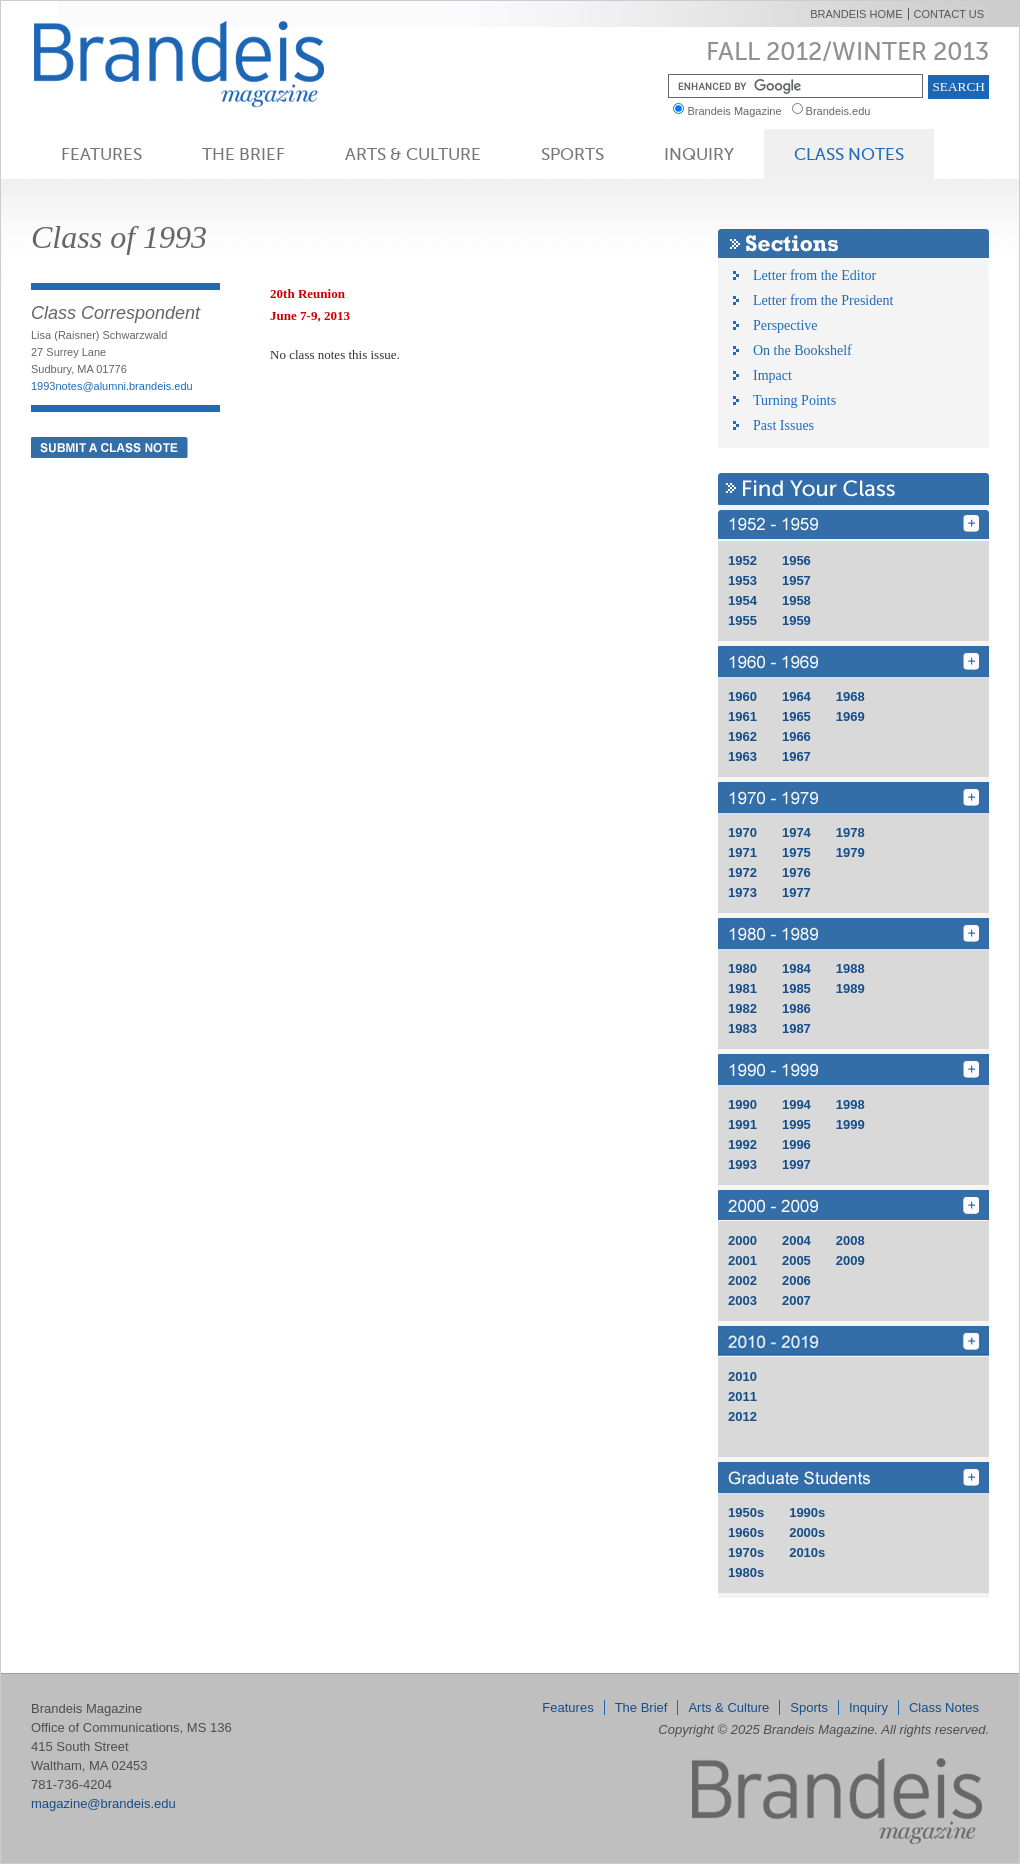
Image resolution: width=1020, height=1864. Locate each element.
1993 (742, 1164)
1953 (742, 580)
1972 (742, 872)
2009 (850, 1260)
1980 (742, 968)
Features (101, 154)
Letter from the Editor (814, 275)
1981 (742, 988)
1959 (796, 620)
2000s (807, 1532)
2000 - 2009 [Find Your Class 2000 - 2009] (853, 1205)
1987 (796, 1028)
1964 (796, 696)
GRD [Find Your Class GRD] (853, 1477)
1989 (850, 988)
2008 (850, 1240)
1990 (742, 1104)
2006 (796, 1280)
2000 (742, 1240)
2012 (742, 1416)
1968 (850, 696)
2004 (796, 1240)
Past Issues (783, 425)
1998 (850, 1104)
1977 (796, 892)
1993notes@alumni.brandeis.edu (112, 386)
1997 (796, 1164)
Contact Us (949, 14)
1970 (742, 832)
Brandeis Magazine (212, 63)
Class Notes (849, 154)
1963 (742, 756)
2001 (742, 1260)
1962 (742, 736)
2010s (807, 1552)
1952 (742, 560)
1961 (742, 716)
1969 (850, 716)
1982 (742, 1008)
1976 (796, 872)
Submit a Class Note (109, 447)
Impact (772, 375)
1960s (746, 1532)
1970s (746, 1552)
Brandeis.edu (843, 111)
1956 (796, 560)
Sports (572, 154)
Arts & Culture (413, 154)
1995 (796, 1124)
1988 (850, 968)
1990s (807, 1512)
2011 (742, 1396)
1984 (796, 968)
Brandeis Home (856, 14)
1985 (796, 988)
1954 (742, 600)
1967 (796, 756)
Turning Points (794, 400)
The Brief (243, 154)
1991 (742, 1124)
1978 (850, 832)
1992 (742, 1144)
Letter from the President (823, 300)
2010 (742, 1376)
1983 (742, 1028)
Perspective (785, 325)
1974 (796, 832)
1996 (796, 1144)
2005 (796, 1260)
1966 (796, 736)
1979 (850, 852)
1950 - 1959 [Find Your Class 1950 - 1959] (853, 525)
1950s (746, 1512)
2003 (742, 1300)
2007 (796, 1300)
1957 (796, 580)
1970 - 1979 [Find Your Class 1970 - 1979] (853, 797)
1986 (796, 1008)
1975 (796, 852)
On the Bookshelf (802, 350)
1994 (796, 1104)
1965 (796, 716)
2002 (742, 1280)
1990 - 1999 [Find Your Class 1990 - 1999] (853, 1069)
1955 (742, 620)
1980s (746, 1572)
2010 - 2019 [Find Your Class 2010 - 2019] (853, 1341)
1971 (742, 852)
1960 (742, 696)
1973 (742, 892)
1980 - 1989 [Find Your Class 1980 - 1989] (853, 933)
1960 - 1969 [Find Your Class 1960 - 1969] (853, 661)
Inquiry (699, 154)
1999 (850, 1124)
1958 (796, 600)
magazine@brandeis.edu (103, 1803)
